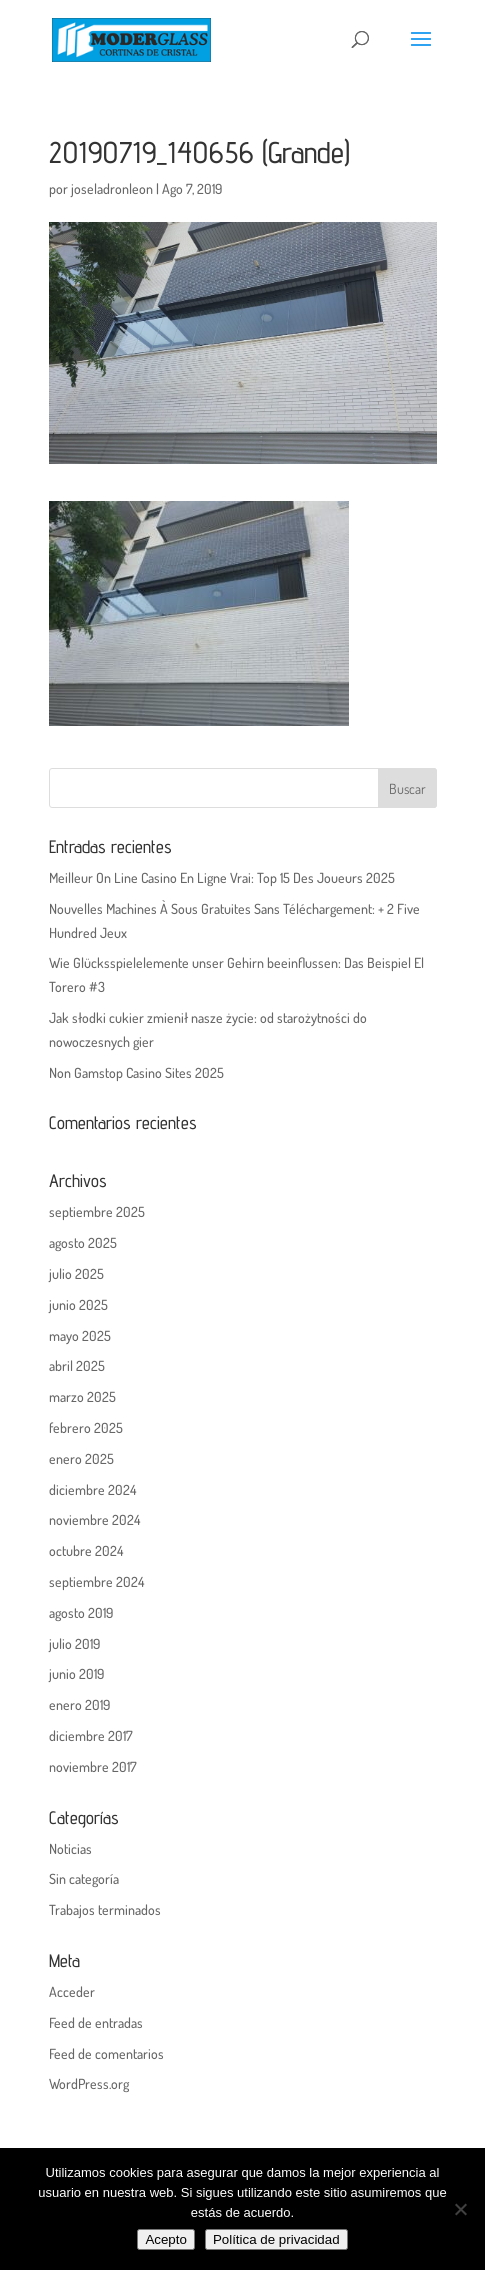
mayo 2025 (80, 1335)
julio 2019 (74, 1643)
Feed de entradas (96, 2022)
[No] (460, 2209)
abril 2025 (77, 1365)
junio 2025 (78, 1304)
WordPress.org (89, 2083)
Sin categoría (84, 1878)
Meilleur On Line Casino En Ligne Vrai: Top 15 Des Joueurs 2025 (222, 877)
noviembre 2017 (93, 1766)
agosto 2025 (83, 1242)
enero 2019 (79, 1704)
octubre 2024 (86, 1550)
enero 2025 (81, 1458)
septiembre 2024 (96, 1581)
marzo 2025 (82, 1396)
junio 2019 (76, 1673)
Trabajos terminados (105, 1909)
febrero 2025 (86, 1427)
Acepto (166, 2239)
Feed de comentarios (106, 2053)
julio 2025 (76, 1273)
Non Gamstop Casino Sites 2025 (136, 1072)
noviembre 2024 (94, 1519)
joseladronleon (112, 188)
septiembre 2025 (97, 1211)
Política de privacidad (276, 2239)
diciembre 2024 (92, 1489)
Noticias (70, 1848)
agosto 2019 (81, 1612)
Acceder (72, 1991)
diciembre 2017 (91, 1735)
